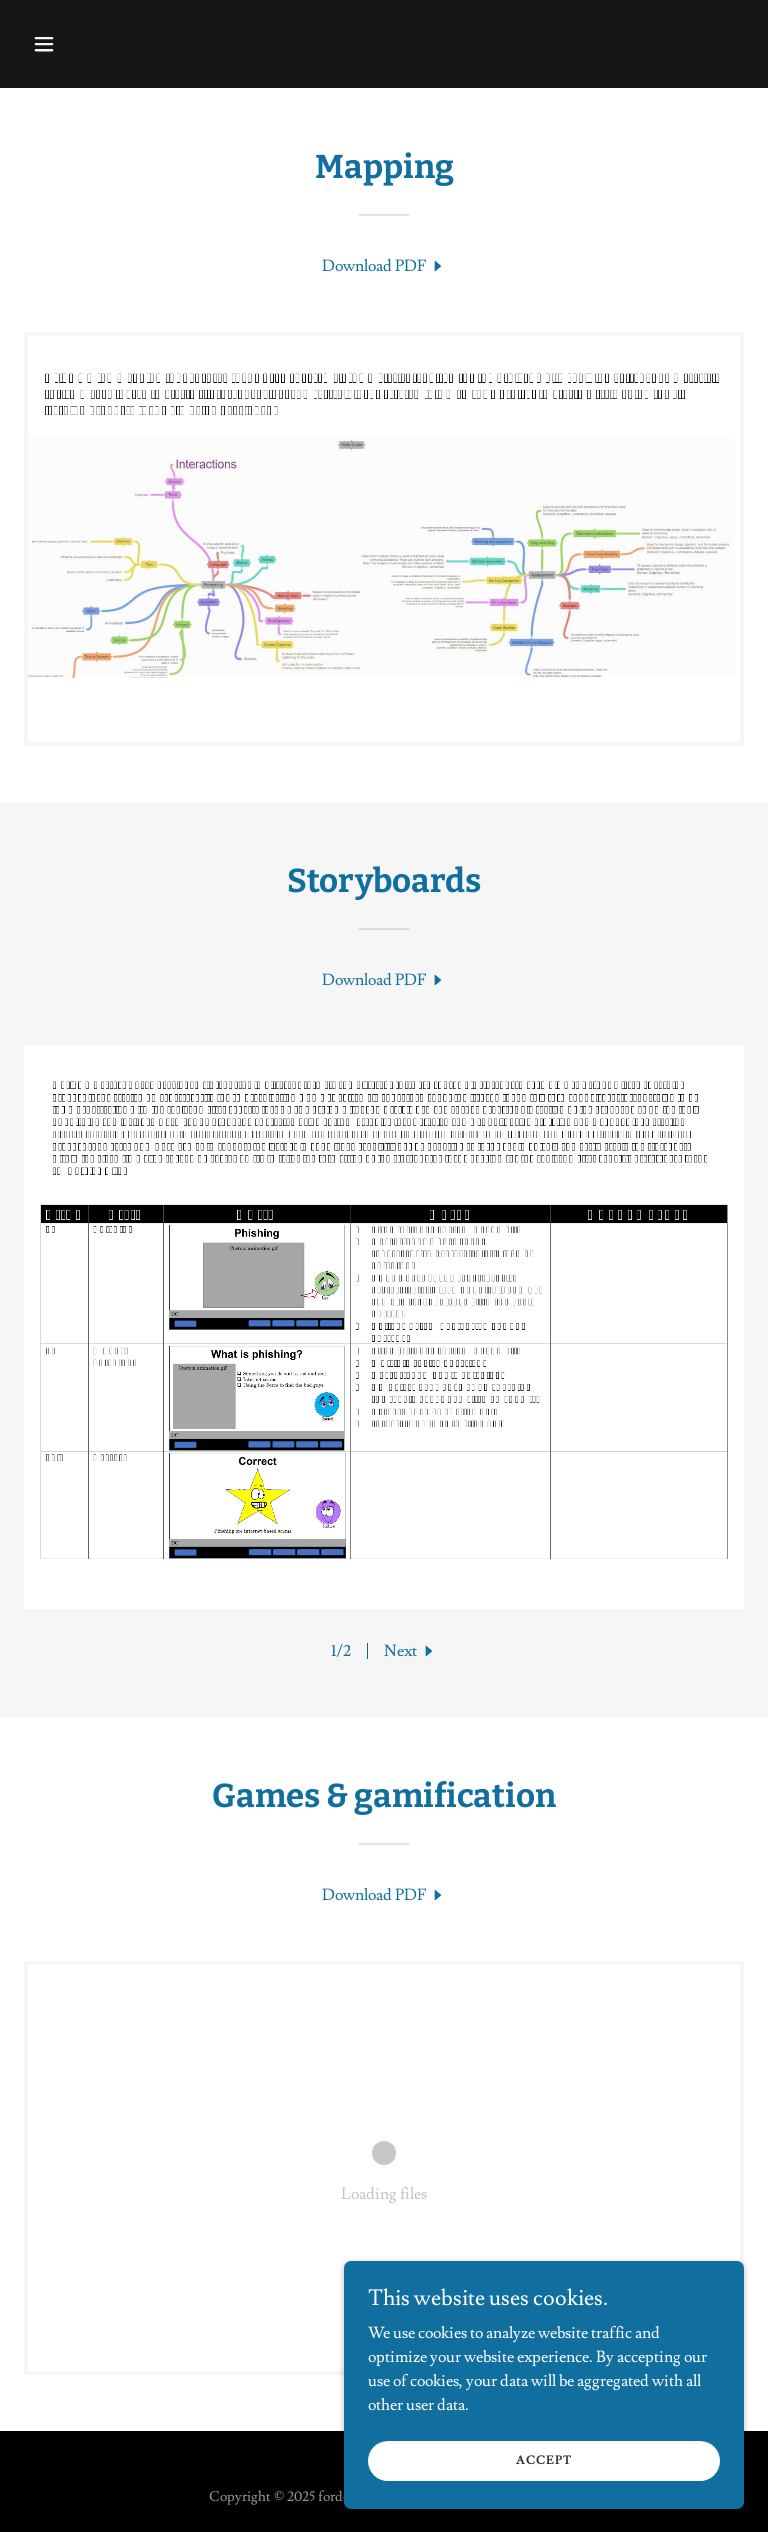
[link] (384, 266)
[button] (106, 44)
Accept (543, 2460)
